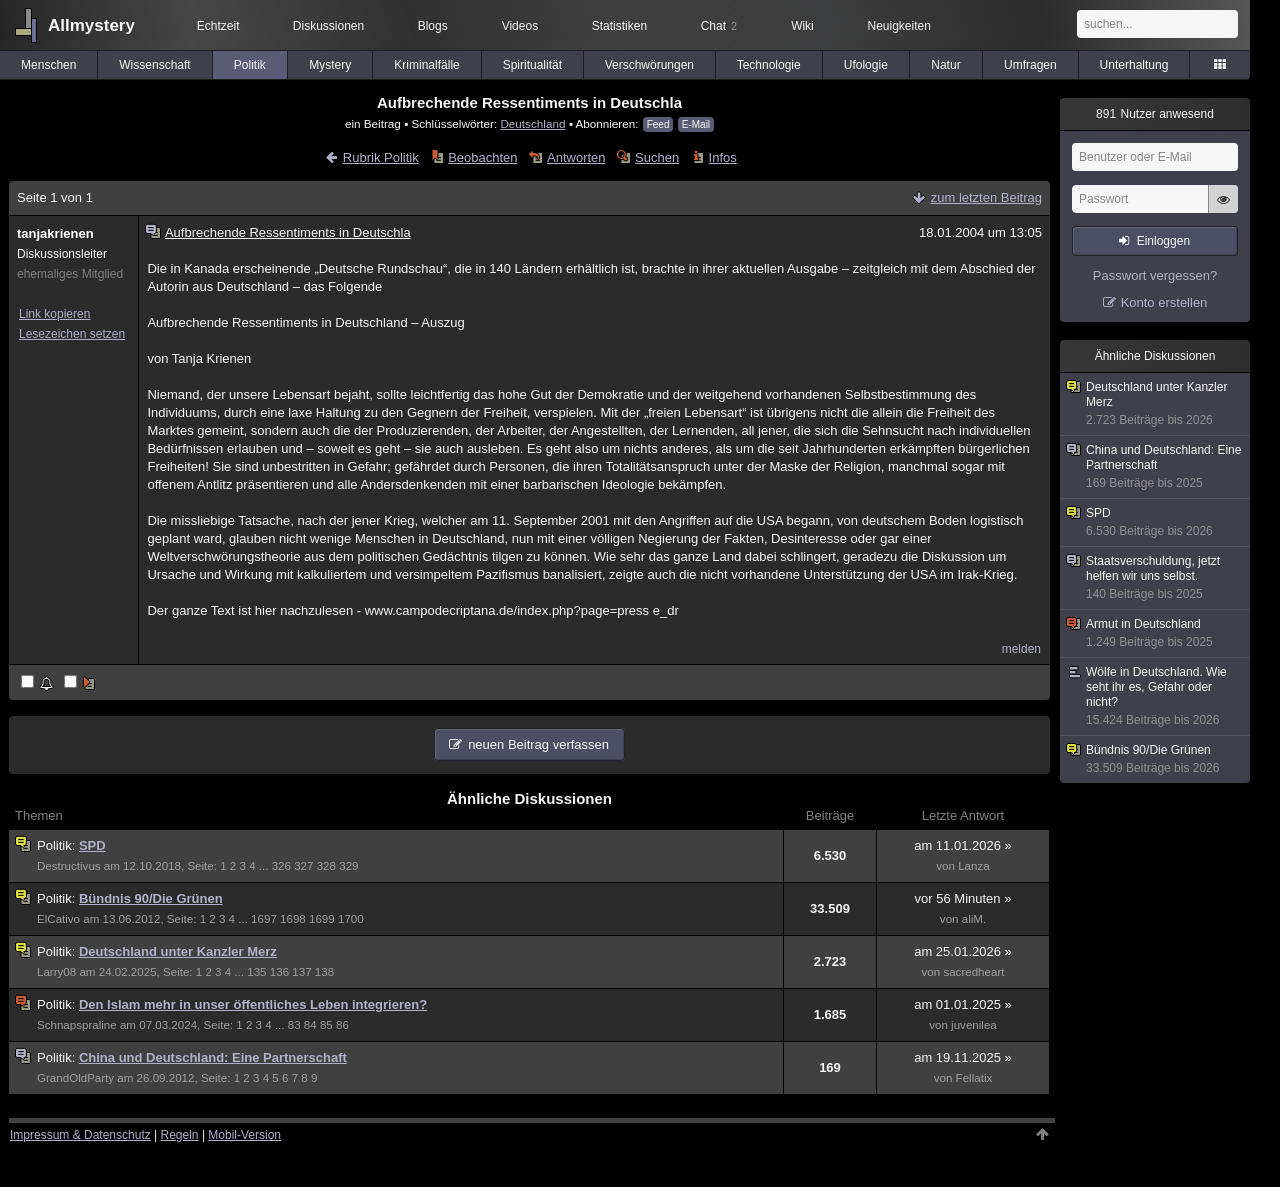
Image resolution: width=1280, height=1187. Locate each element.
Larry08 (56, 972)
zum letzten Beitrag (986, 197)
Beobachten (482, 157)
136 (279, 972)
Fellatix (974, 1078)
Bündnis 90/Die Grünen (151, 898)
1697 (264, 919)
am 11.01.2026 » (963, 845)
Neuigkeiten (899, 26)
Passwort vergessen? (1155, 275)
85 (326, 1025)
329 (348, 866)
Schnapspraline (77, 1025)
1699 (322, 919)
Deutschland (532, 123)
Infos (723, 157)
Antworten (576, 157)
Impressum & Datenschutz (80, 1135)
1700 (351, 919)
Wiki (802, 26)
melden (1021, 649)
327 (303, 866)
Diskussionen (328, 26)
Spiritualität (532, 65)
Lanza (974, 866)
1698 (293, 919)
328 (326, 866)
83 (294, 1025)
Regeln (180, 1135)
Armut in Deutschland (1156, 633)
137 (301, 972)
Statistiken (619, 26)
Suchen (657, 157)
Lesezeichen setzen (72, 334)
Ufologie (866, 65)
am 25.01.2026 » (963, 951)
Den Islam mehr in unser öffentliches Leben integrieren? (253, 1004)
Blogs (433, 26)
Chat (719, 26)
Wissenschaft (154, 65)
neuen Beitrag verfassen (538, 744)
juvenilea (974, 1025)
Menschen (48, 65)
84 (310, 1025)
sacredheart (973, 972)
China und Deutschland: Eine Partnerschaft (213, 1057)
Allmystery (91, 25)
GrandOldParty (75, 1078)
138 (324, 972)
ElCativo (58, 919)
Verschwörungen (649, 65)
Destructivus (69, 866)
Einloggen (1163, 241)
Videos (520, 26)
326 (281, 866)
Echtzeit (218, 26)
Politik (250, 65)
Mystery (330, 65)
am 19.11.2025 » (963, 1057)
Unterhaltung (1134, 65)
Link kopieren (54, 314)
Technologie (769, 65)
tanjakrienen (55, 233)
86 (342, 1025)
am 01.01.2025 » (963, 1004)
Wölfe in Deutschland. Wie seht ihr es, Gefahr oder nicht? (1156, 696)
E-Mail (696, 124)
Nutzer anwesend (1155, 114)
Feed (658, 124)
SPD (92, 845)
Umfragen (1030, 65)
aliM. (974, 919)
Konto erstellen (1164, 302)
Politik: (58, 845)
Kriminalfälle (426, 65)
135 (256, 972)
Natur (945, 65)
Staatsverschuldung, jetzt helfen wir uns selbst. (1156, 578)
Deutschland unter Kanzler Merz (178, 951)
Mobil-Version (244, 1135)
